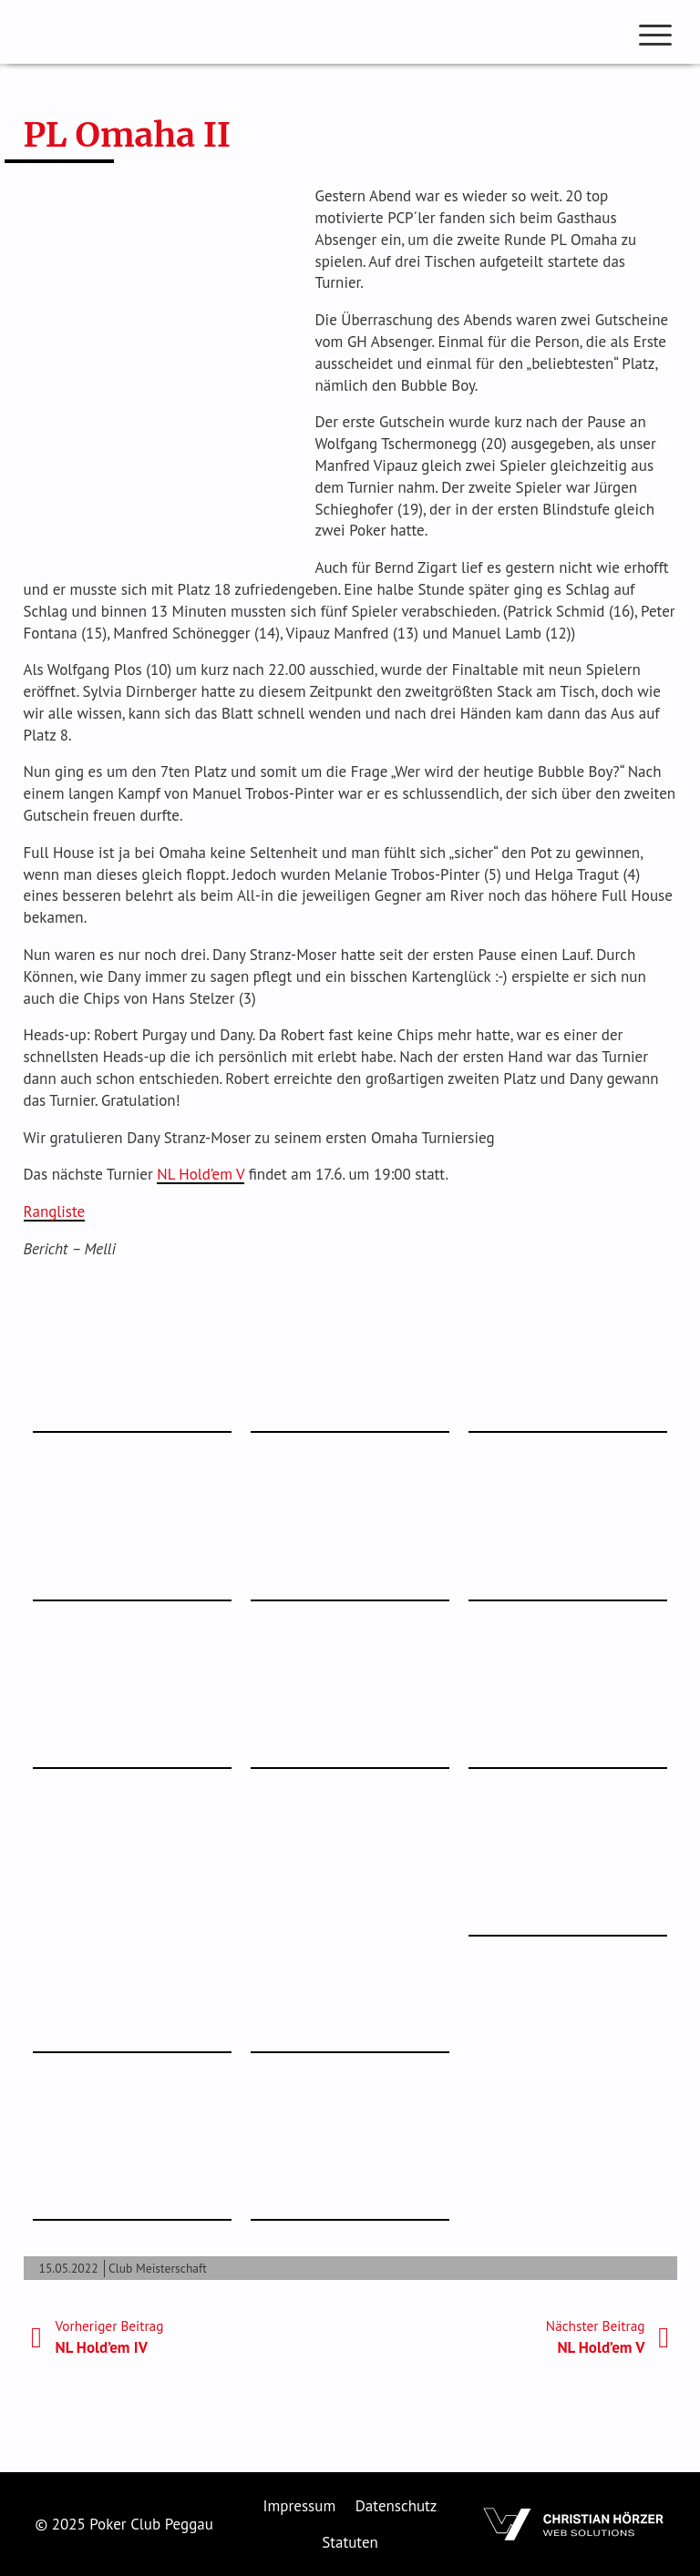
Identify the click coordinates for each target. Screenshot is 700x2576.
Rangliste (55, 1211)
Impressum (299, 2506)
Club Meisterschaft (157, 2268)
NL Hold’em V (200, 1174)
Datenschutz (396, 2506)
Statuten (350, 2542)
